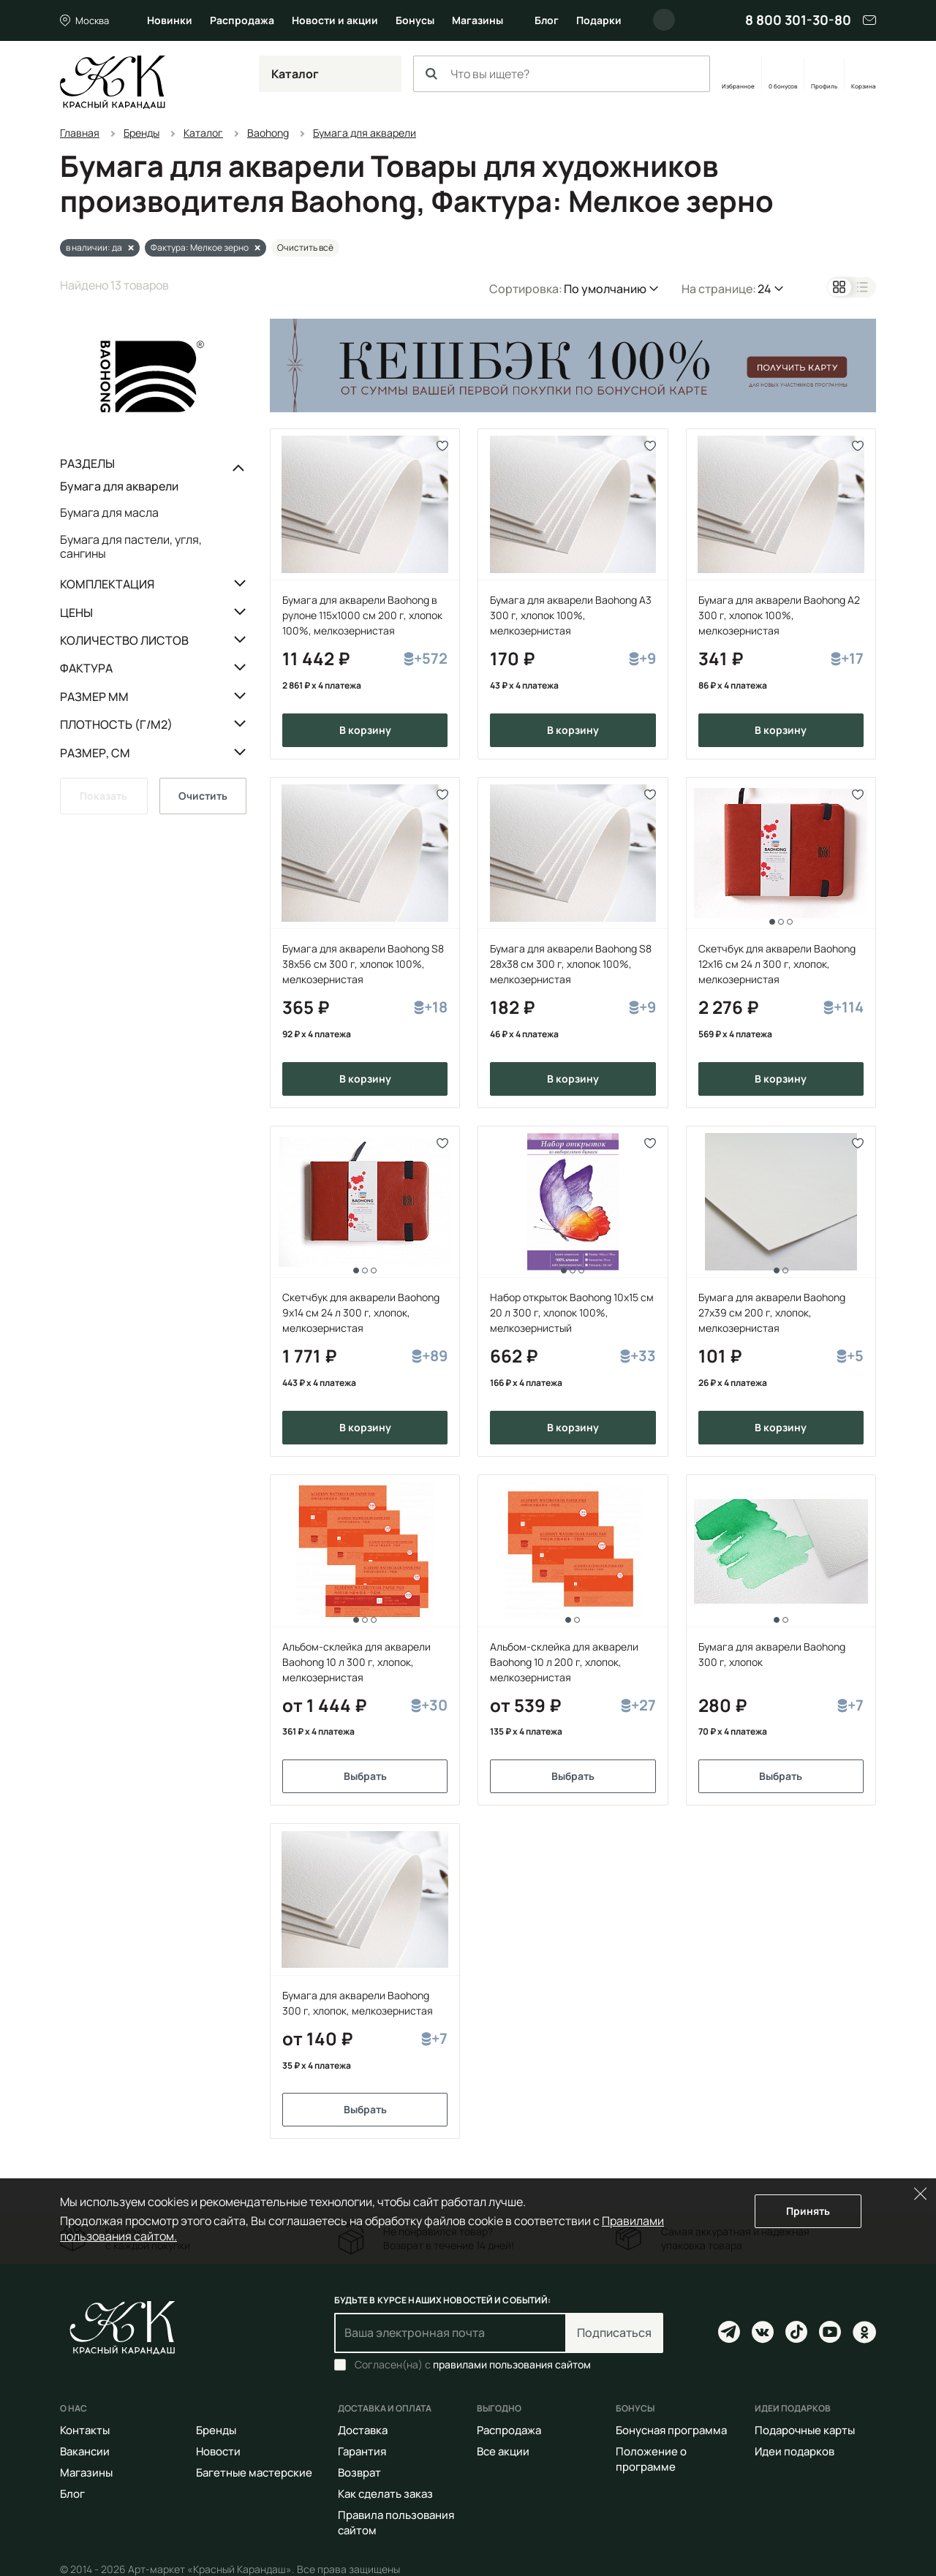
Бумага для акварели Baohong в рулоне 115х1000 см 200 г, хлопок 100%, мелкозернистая (362, 615)
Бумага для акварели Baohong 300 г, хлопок (771, 1654)
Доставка (363, 2430)
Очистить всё (305, 247)
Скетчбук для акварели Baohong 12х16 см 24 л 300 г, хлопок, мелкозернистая (777, 964)
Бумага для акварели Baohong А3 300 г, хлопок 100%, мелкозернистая (571, 615)
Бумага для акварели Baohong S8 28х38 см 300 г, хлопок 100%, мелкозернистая (571, 964)
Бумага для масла (109, 512)
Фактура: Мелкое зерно (200, 247)
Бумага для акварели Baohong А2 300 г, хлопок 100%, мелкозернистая (779, 615)
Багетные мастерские (254, 2472)
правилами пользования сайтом (512, 2364)
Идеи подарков (794, 2451)
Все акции (503, 2451)
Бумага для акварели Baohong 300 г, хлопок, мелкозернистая (357, 2003)
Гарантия (362, 2451)
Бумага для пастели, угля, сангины (131, 546)
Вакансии (85, 2451)
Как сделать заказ (385, 2493)
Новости (218, 2451)
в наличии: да (94, 247)
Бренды (216, 2430)
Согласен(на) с (473, 2365)
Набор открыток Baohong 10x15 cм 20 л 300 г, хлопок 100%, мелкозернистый (572, 1312)
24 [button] (764, 289)
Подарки (599, 20)
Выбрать (365, 1776)
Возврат (359, 2472)
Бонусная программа (671, 2430)
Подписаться (614, 2333)
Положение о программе (651, 2459)
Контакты (85, 2430)
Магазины (477, 20)
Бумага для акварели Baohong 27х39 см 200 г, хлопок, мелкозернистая (771, 1312)
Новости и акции (335, 20)
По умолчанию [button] (605, 289)
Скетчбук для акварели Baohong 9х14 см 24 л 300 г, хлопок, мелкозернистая (360, 1312)
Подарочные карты (805, 2430)
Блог (547, 20)
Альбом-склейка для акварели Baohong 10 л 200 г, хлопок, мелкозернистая (564, 1662)
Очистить (202, 796)
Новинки (169, 20)
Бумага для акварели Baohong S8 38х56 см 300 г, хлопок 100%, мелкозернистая (363, 964)
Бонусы (415, 20)
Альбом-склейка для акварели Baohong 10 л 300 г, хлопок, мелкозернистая (356, 1662)
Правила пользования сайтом (396, 2522)
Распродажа (242, 20)
